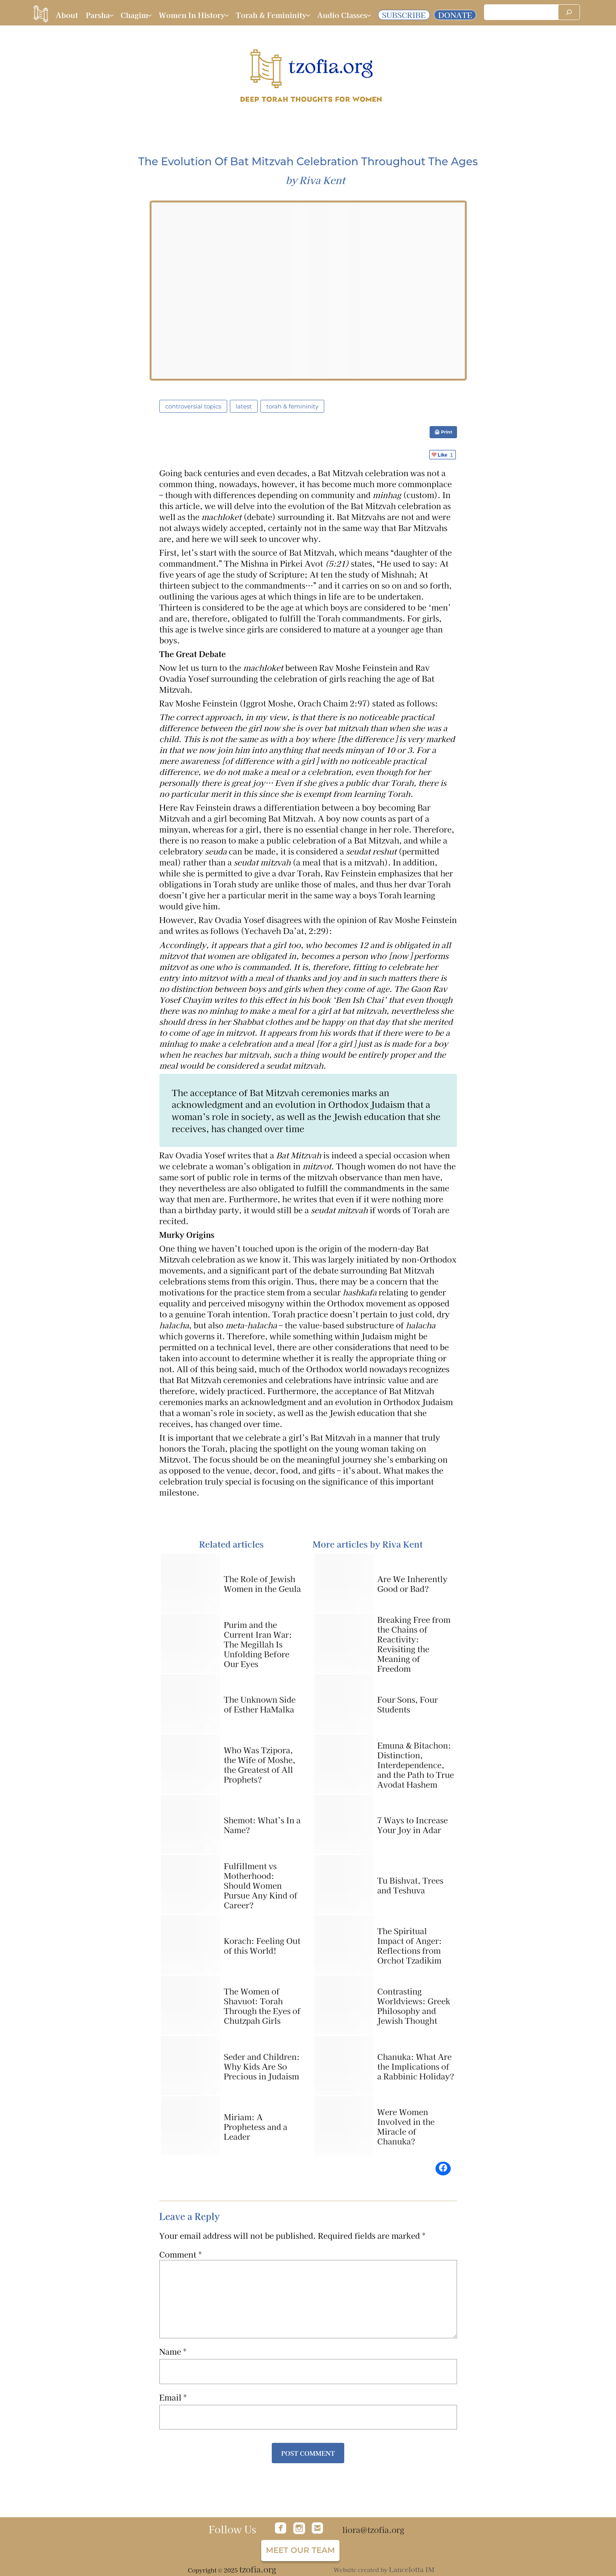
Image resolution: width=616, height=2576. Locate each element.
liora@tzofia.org (373, 2529)
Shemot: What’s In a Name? (262, 1825)
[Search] (569, 12)
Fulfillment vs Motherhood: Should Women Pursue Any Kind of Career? (261, 1885)
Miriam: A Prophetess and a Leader (255, 2126)
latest (244, 406)
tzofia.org (257, 2569)
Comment (180, 2254)
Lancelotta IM (412, 2569)
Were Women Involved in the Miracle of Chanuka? (406, 2126)
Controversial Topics (193, 406)
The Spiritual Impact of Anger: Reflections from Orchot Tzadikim (409, 1945)
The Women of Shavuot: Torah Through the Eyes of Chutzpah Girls (262, 2005)
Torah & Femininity (292, 406)
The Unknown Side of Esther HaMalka (260, 1704)
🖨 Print (443, 432)
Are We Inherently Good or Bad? (412, 1583)
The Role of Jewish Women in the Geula (262, 1583)
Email (173, 2397)
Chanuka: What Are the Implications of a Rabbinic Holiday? (415, 2066)
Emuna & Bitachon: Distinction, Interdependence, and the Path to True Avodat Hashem (415, 1764)
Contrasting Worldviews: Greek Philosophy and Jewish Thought (413, 2005)
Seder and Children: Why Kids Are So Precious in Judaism (262, 2066)
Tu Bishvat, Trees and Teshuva (410, 1885)
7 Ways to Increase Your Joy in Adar (412, 1825)
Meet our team (300, 2550)
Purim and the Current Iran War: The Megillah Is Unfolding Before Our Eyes (258, 1644)
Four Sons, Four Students (407, 1704)
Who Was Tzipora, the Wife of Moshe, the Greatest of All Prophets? (260, 1764)
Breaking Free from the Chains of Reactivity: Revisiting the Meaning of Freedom (413, 1644)
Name (173, 2351)
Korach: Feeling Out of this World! (262, 1945)
